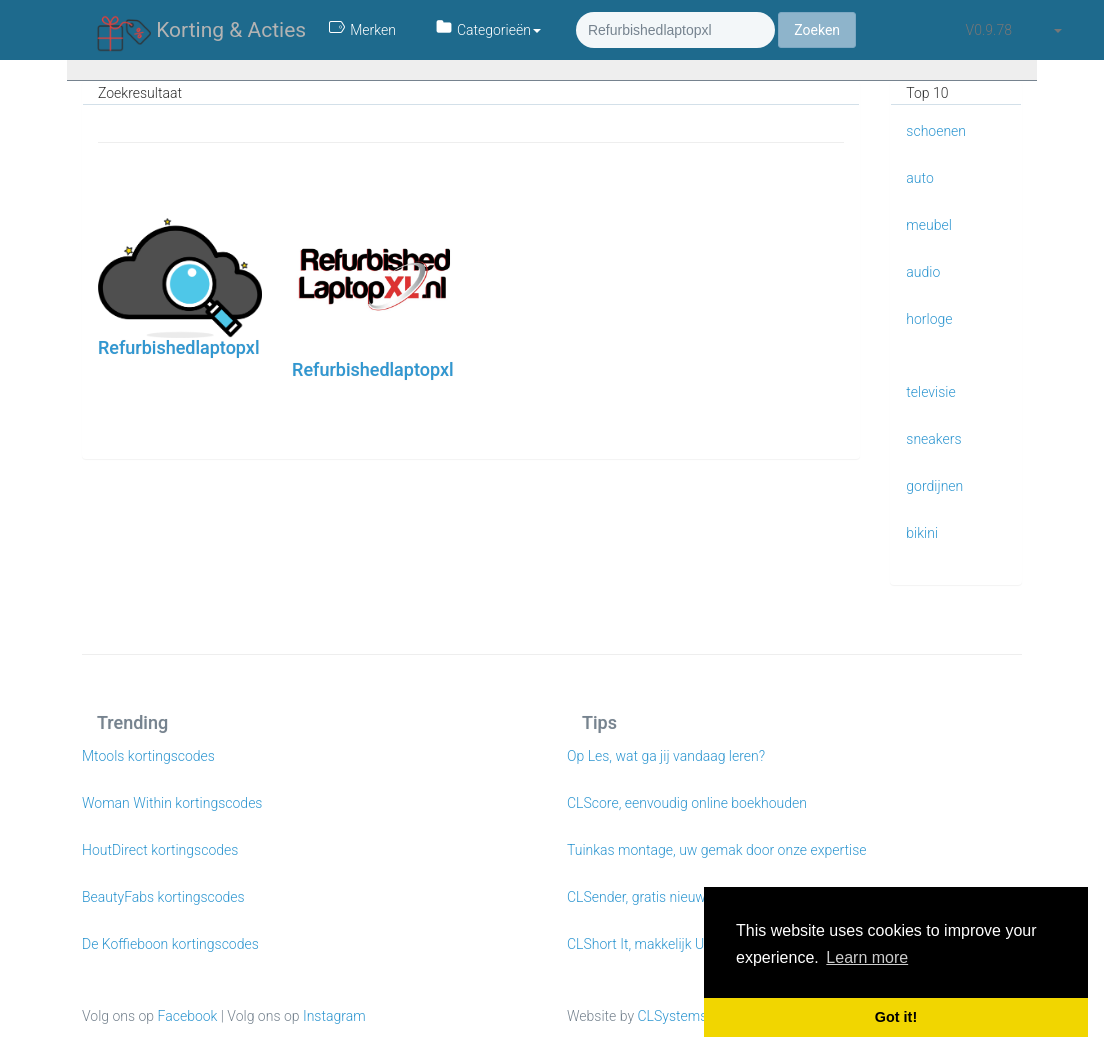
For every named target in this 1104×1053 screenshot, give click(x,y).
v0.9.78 (989, 30)
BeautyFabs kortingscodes (163, 897)
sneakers (933, 439)
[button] (1057, 30)
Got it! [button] (896, 1017)
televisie (930, 392)
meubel (929, 225)
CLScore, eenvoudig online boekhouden (687, 803)
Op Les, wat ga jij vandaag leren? (666, 756)
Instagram (334, 1016)
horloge (929, 319)
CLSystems (673, 1016)
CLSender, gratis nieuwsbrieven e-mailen (690, 897)
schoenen (936, 131)
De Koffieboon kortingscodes (170, 944)
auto (919, 178)
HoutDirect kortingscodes (160, 850)
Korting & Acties (201, 31)
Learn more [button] (867, 957)
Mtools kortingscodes (148, 756)
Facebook (188, 1016)
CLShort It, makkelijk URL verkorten (674, 944)
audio (923, 272)
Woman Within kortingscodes (172, 803)
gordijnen (934, 486)
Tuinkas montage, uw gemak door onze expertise (717, 850)
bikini (922, 533)
